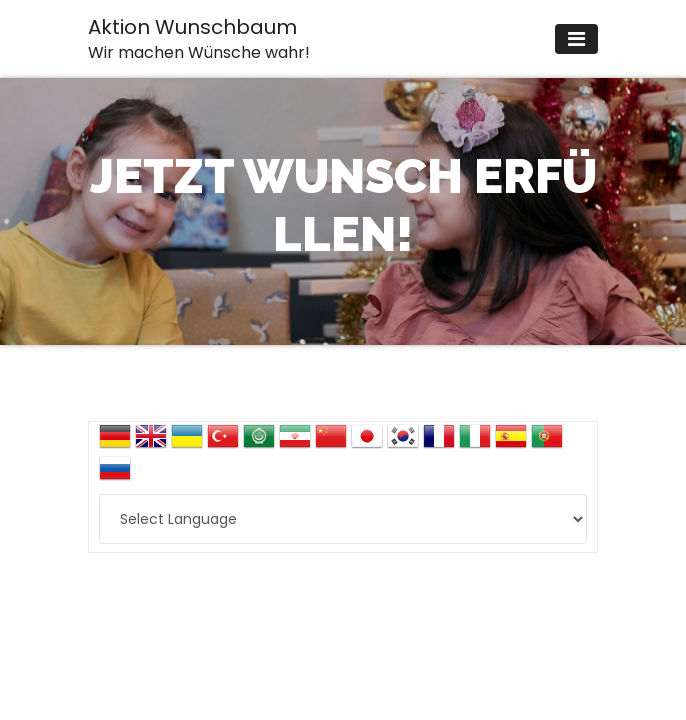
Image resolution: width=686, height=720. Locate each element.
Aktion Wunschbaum (199, 38)
